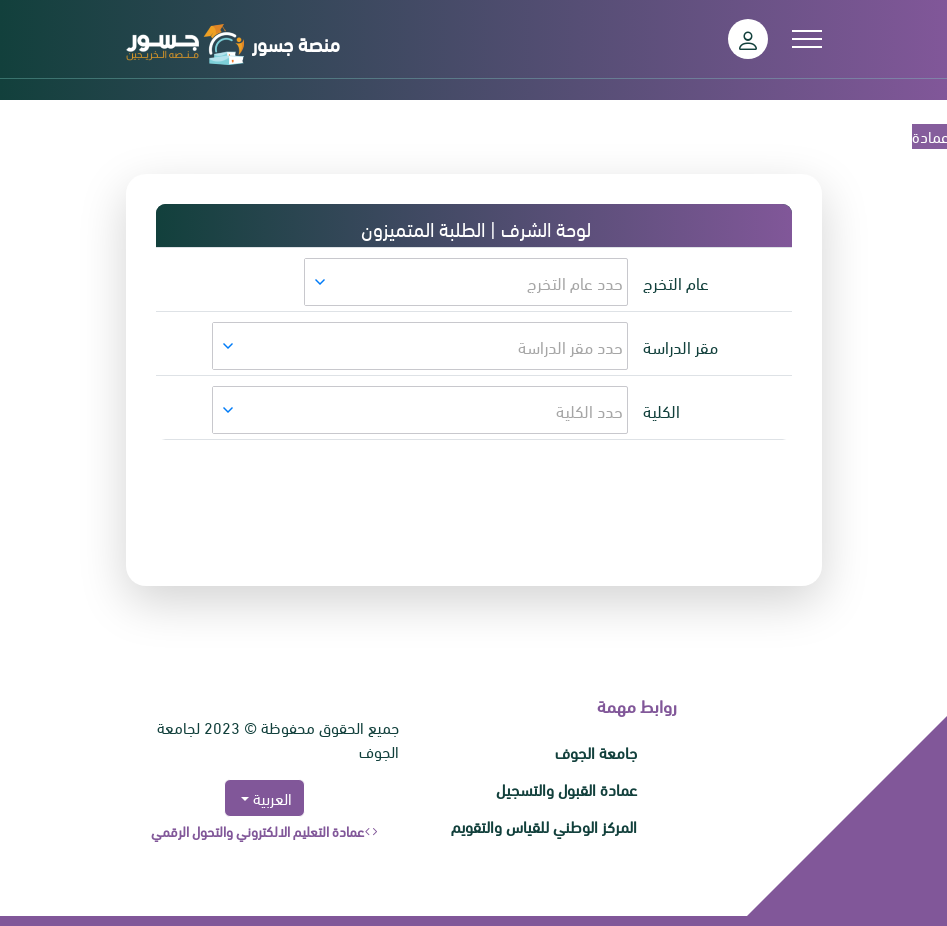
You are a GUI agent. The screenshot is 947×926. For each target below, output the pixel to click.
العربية (270, 797)
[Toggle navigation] (807, 38)
